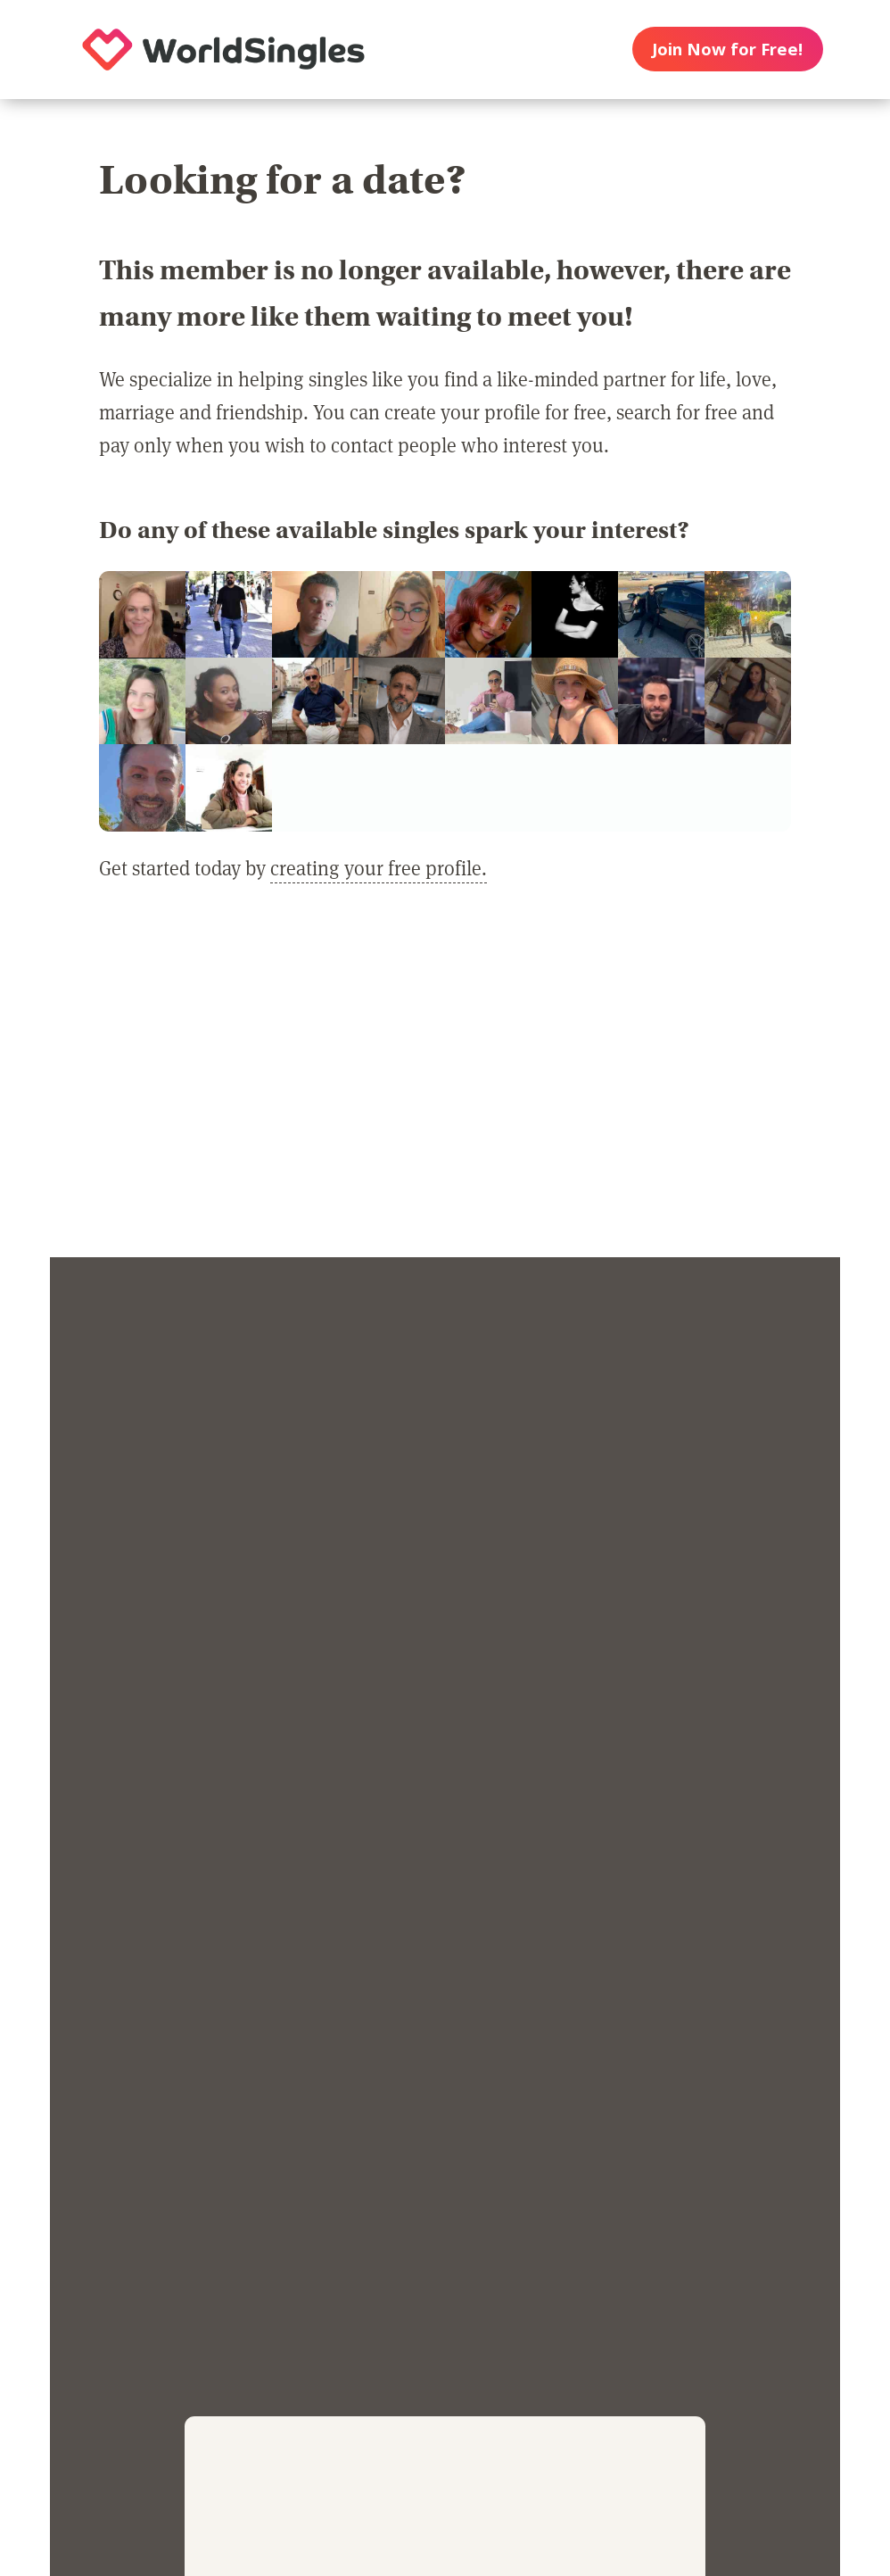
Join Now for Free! (727, 48)
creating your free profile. (378, 867)
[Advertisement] (445, 1083)
